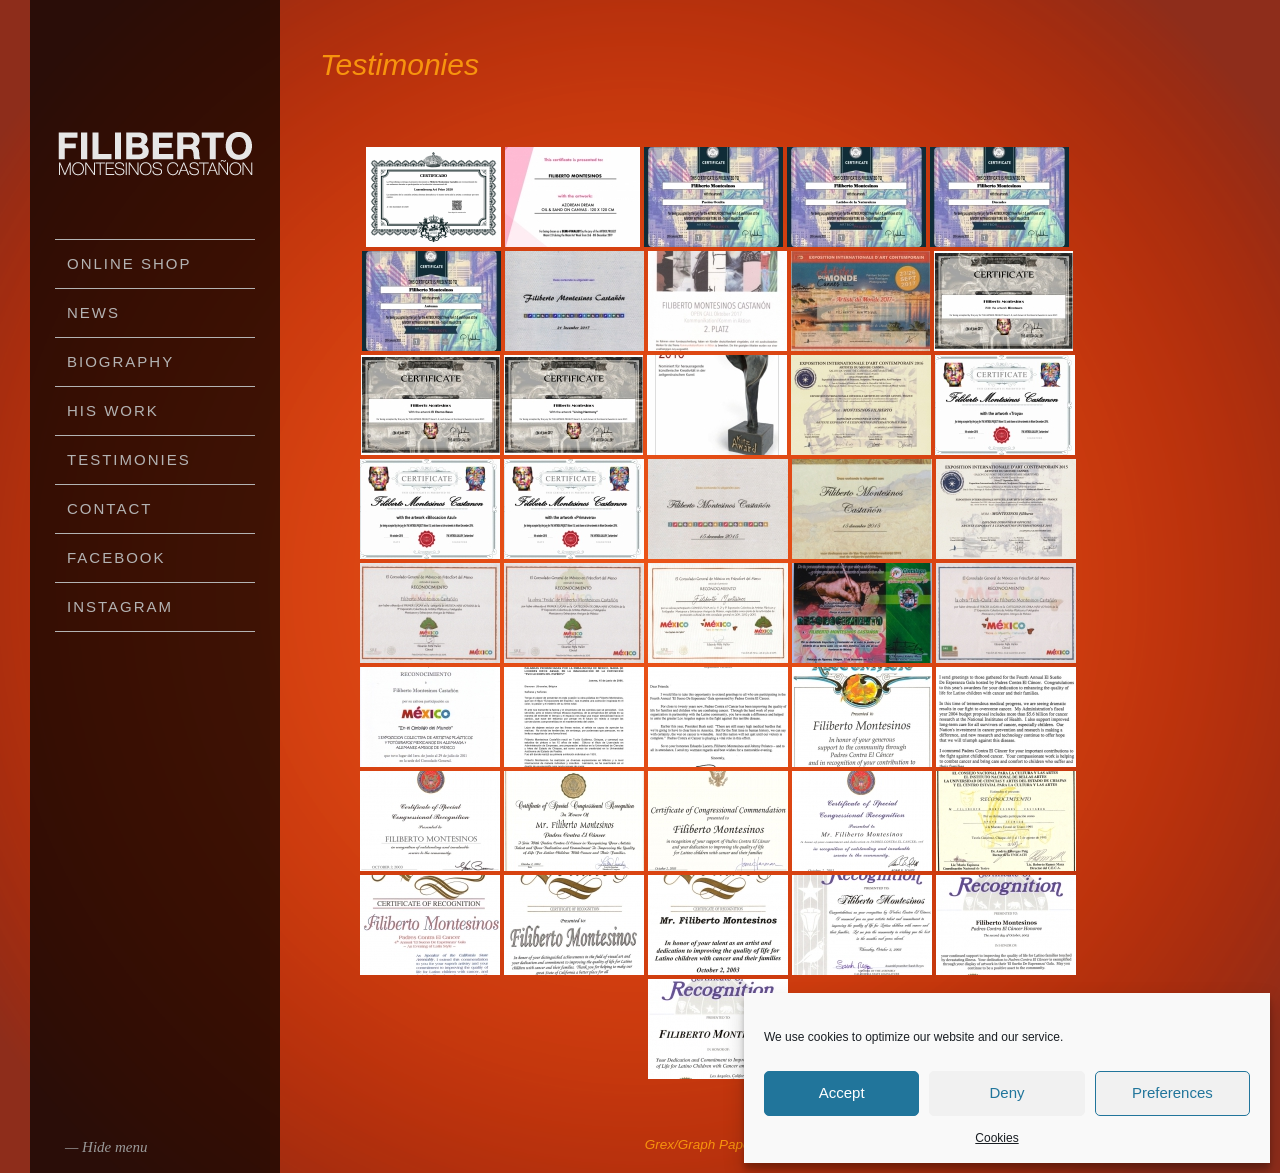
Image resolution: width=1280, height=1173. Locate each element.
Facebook (116, 557)
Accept (842, 1092)
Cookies (996, 1138)
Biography (120, 361)
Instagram (120, 606)
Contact (109, 508)
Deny (1006, 1092)
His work (113, 410)
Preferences (1172, 1092)
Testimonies (129, 459)
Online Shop (129, 263)
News (93, 312)
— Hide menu (106, 1147)
